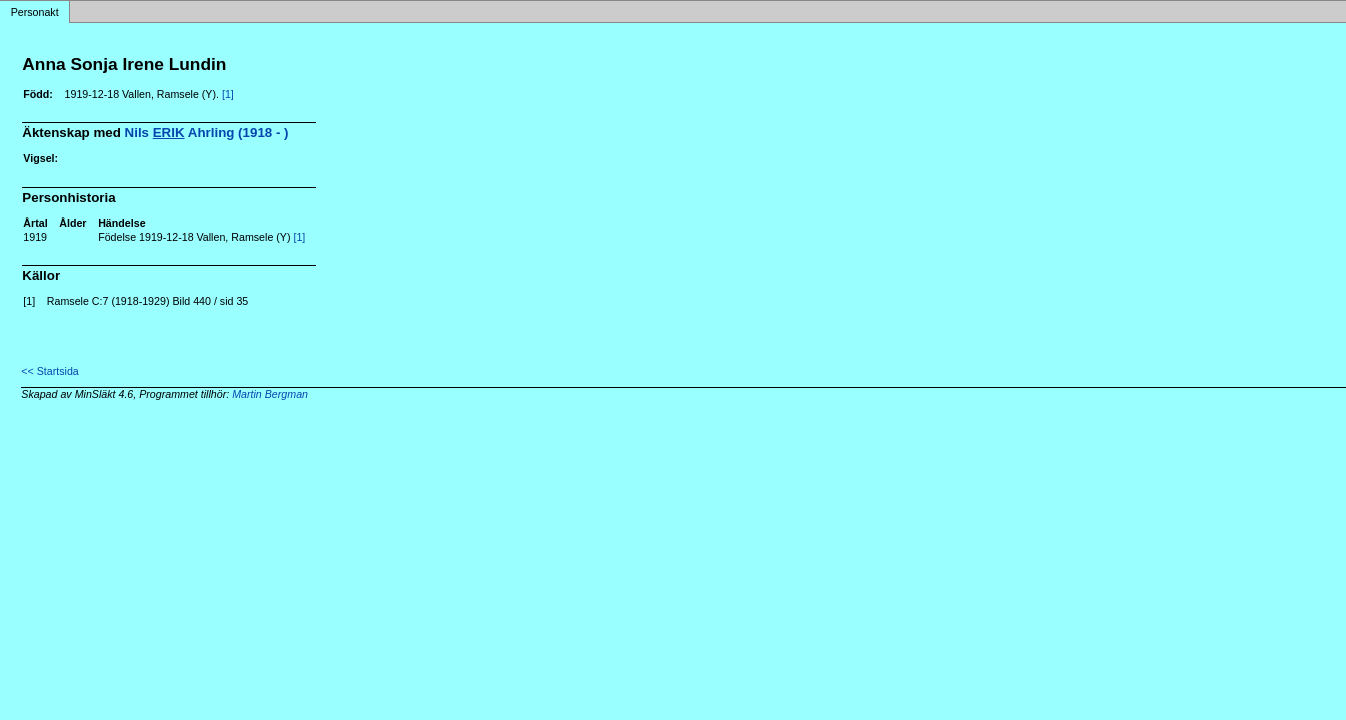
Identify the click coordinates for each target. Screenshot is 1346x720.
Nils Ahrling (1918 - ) (207, 132)
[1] (228, 94)
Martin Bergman (270, 394)
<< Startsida (49, 371)
